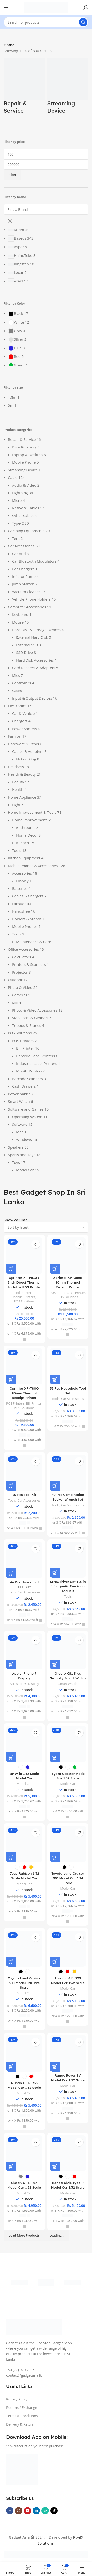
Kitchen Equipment (24, 857)
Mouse (18, 622)
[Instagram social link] (18, 2510)
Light (16, 804)
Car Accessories (21, 545)
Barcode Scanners (27, 1078)
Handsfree (21, 911)
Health (17, 789)
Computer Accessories (27, 606)
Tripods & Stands (26, 1025)
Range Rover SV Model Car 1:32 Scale (68, 2077)
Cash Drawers (24, 1086)
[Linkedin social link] (36, 2510)
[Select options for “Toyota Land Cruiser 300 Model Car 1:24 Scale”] (11, 1962)
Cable (12, 477)
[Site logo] (46, 6)
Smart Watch (19, 1101)
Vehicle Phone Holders (31, 599)
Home (9, 44)
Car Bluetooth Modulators (34, 561)
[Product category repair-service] (24, 89)
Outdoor (15, 979)
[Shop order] (46, 1227)
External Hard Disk (32, 637)
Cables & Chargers (27, 896)
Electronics (17, 705)
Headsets (16, 766)
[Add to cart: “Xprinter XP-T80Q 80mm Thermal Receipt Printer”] (11, 1379)
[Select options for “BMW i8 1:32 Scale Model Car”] (11, 1757)
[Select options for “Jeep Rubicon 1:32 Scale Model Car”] (11, 1857)
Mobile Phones (25, 926)
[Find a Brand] (46, 209)
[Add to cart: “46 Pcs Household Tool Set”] (11, 1573)
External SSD (27, 644)
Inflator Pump (24, 576)
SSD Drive (24, 652)
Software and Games (25, 1109)
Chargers (19, 721)
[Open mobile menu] (6, 7)
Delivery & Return (20, 2424)
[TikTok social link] (54, 2510)
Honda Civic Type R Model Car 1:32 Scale (68, 2185)
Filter (12, 174)
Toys (16, 1162)
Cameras (19, 994)
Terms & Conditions (22, 2415)
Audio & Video (24, 485)
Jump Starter (23, 584)
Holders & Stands (27, 918)
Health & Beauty (22, 774)
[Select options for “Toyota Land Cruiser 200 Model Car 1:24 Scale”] (55, 1857)
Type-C (18, 523)
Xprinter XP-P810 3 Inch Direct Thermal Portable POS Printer (24, 1282)
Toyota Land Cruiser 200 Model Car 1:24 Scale (67, 1878)
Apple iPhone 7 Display (24, 1675)
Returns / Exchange (21, 2407)
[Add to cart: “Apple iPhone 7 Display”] (11, 1664)
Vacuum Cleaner (26, 591)
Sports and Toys (21, 1154)
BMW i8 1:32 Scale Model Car (24, 1775)
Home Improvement (29, 819)
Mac (19, 1131)
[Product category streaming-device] (68, 89)
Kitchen (22, 842)
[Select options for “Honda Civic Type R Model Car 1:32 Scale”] (55, 2166)
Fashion (14, 736)
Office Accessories (23, 949)
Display (22, 880)
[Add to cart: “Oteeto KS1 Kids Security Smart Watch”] (55, 1664)
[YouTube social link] (27, 2510)
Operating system (27, 1116)
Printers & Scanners (29, 964)
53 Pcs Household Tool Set (68, 1390)
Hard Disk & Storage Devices (36, 629)
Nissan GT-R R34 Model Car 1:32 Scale (24, 2185)
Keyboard (20, 614)
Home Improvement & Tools (32, 812)
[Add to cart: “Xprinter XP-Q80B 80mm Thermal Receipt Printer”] (55, 1269)
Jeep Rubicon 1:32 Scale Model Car (24, 1875)
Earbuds (19, 903)
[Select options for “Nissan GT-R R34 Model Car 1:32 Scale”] (11, 2166)
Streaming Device (23, 469)
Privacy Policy (16, 2399)
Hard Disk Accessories (35, 660)
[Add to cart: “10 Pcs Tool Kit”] (11, 1486)
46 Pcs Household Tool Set (24, 1584)
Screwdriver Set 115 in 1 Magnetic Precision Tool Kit (68, 1586)
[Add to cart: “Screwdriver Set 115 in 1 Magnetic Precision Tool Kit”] (55, 1573)
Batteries (19, 888)
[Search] (46, 22)
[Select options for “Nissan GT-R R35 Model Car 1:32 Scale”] (11, 2067)
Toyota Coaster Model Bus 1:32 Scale (68, 1775)
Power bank (18, 1093)
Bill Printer (25, 1048)
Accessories (22, 873)
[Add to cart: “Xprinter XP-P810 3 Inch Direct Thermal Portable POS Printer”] (11, 1269)
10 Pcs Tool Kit (24, 1494)
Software (19, 1124)
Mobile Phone (24, 462)
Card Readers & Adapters (33, 667)
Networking (26, 759)
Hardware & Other (23, 743)
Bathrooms (25, 827)
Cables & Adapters (27, 751)
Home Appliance (22, 797)
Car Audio (20, 553)
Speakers (16, 1147)
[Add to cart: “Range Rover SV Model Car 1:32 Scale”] (55, 2067)
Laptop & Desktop (27, 454)
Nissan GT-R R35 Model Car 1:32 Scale (24, 2085)
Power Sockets (24, 728)
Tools (16, 850)
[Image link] (22, 2469)
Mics (16, 675)
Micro (17, 500)
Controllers (21, 682)
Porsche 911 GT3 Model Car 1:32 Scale (68, 1980)
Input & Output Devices (32, 698)
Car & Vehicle (23, 713)
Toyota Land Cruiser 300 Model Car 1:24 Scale (24, 1983)
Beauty (18, 781)
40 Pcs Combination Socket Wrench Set (68, 1496)
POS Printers (23, 1040)
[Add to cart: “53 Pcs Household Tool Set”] (55, 1379)
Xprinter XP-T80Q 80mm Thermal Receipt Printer (24, 1393)
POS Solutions (20, 1032)
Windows (24, 1139)
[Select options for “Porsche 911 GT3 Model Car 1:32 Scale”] (55, 1962)
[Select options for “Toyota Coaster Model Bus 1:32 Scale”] (55, 1757)
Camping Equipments (26, 530)
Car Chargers (23, 568)
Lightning (20, 492)
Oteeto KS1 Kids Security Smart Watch (68, 1675)
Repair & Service (22, 439)
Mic (15, 1002)
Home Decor (27, 835)
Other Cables (23, 515)
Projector (20, 972)
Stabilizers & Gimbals (30, 1017)
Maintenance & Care (33, 941)
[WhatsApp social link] (45, 2510)
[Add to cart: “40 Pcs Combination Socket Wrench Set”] (55, 1486)
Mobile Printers (29, 1071)
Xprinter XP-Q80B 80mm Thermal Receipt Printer (67, 1282)
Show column (15, 1220)
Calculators (21, 956)
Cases (17, 690)
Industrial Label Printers (36, 1063)
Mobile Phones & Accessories (33, 865)
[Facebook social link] (9, 2510)
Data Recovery (24, 447)
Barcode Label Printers (35, 1055)
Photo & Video (20, 987)
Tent (16, 538)
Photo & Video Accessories (34, 1010)
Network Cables (25, 507)
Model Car (25, 1169)
